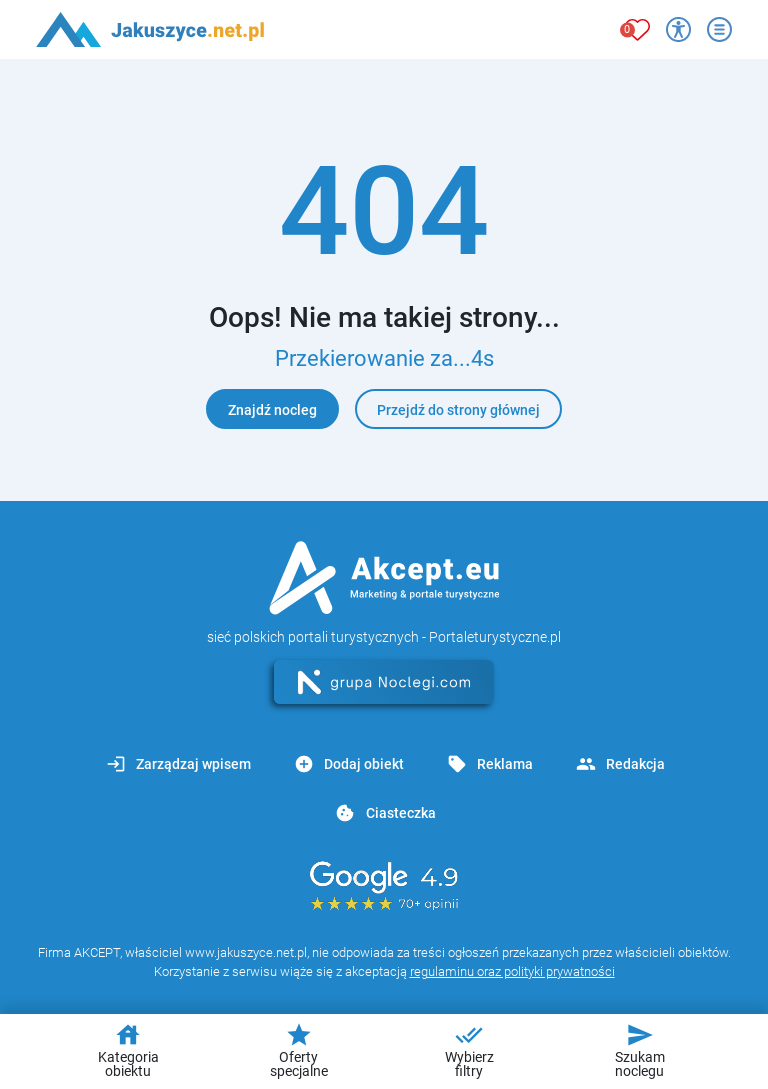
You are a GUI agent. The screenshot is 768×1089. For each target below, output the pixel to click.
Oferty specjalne (299, 1050)
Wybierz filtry (469, 1050)
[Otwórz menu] (719, 29)
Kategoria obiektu (128, 1050)
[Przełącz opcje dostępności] (678, 29)
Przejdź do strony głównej (458, 410)
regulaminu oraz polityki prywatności (512, 971)
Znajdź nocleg (272, 410)
